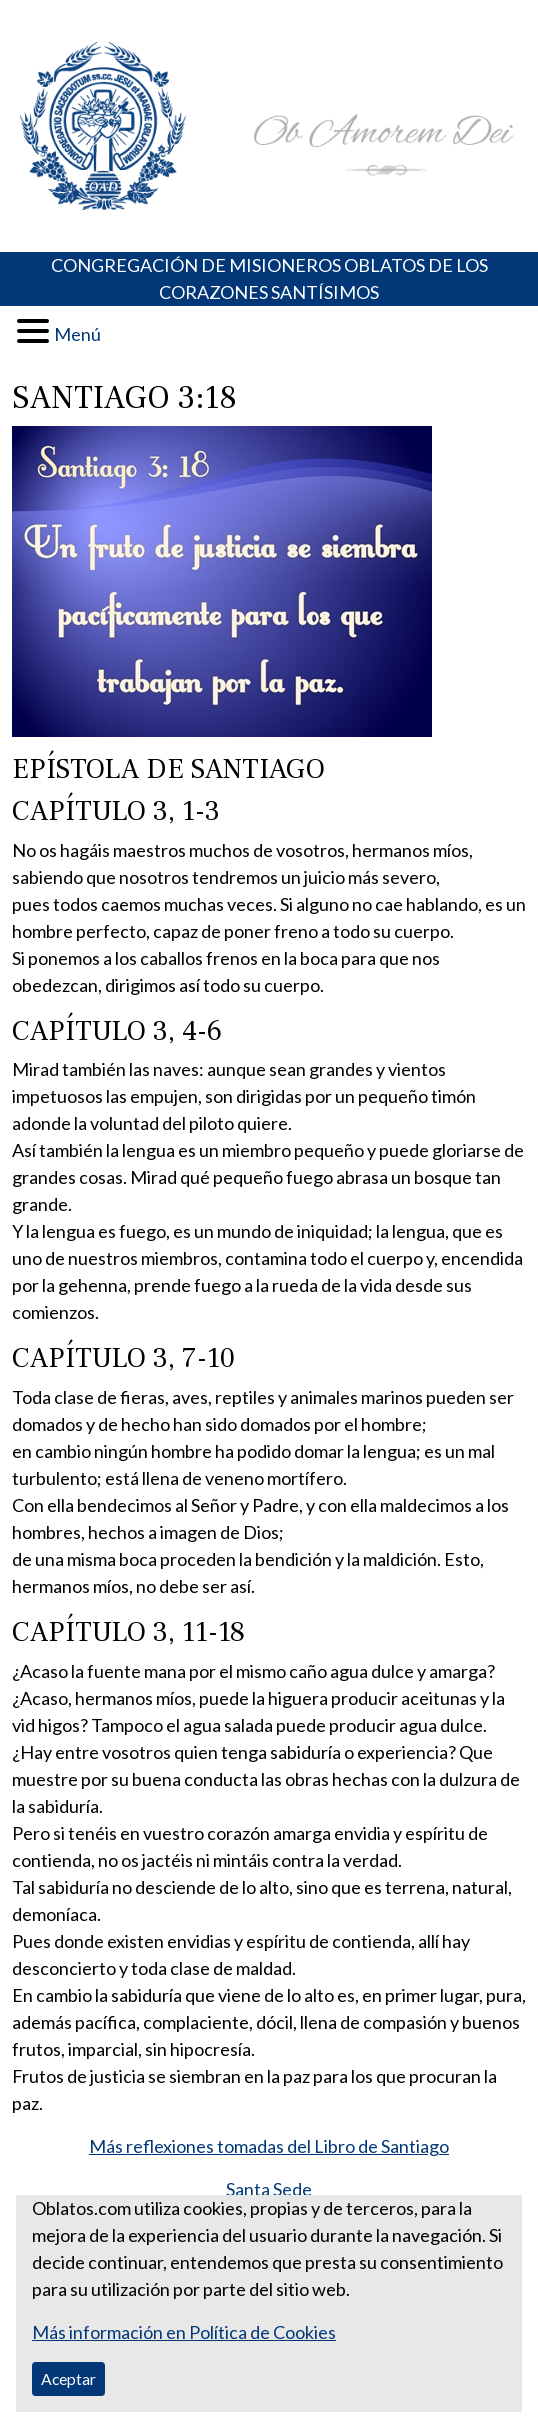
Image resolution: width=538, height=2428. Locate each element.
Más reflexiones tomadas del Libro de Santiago (269, 2146)
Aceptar (68, 2378)
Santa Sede (269, 2189)
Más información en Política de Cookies (184, 2332)
